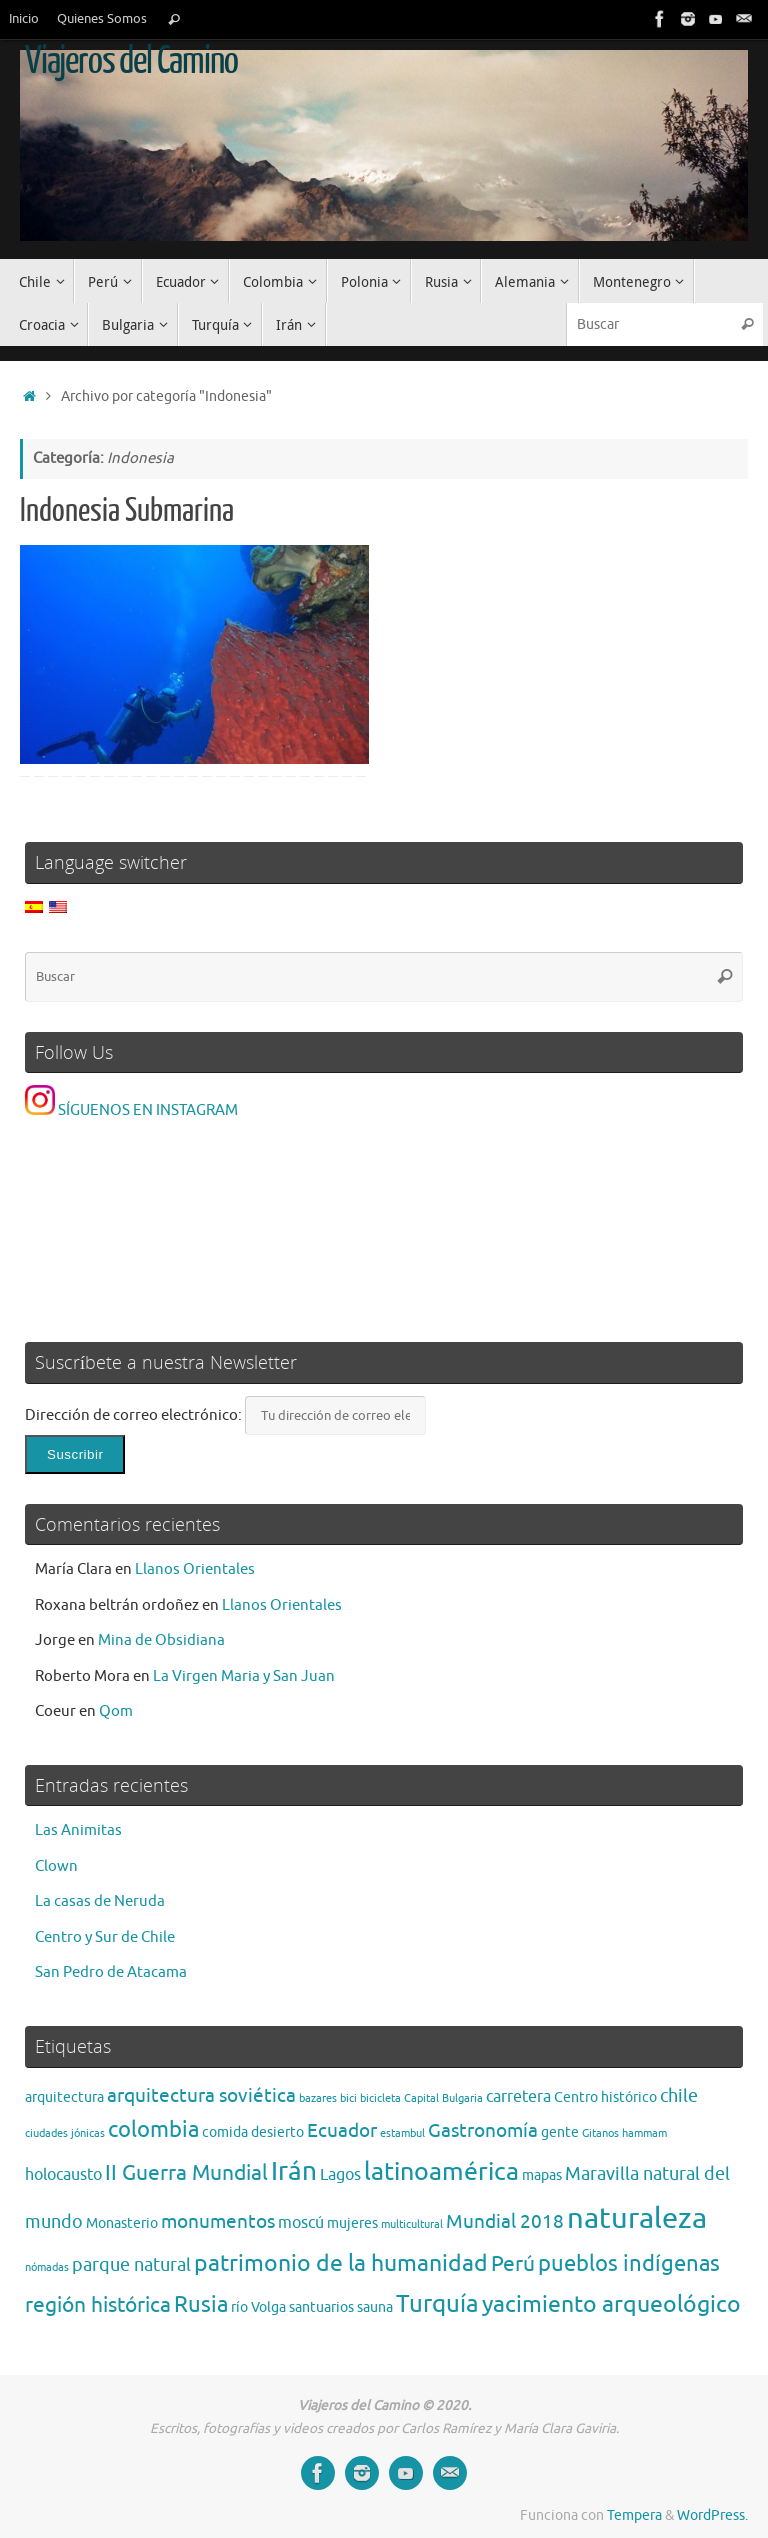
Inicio (24, 19)
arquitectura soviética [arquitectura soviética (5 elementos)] (201, 2095)
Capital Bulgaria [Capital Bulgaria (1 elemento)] (443, 2098)
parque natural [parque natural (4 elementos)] (131, 2265)
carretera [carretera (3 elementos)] (518, 2097)
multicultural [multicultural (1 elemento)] (412, 2224)
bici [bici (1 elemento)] (348, 2098)
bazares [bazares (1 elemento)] (318, 2098)
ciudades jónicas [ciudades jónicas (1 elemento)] (65, 2133)
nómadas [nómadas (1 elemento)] (47, 2267)
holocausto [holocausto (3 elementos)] (63, 2175)
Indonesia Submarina (127, 511)
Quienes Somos (102, 19)
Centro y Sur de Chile (105, 1937)
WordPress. (712, 2515)
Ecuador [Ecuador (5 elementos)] (342, 2130)
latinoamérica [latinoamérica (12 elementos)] (441, 2172)
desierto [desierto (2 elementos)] (277, 2132)
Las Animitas (78, 1830)
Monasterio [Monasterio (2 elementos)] (122, 2223)
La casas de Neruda (100, 1901)
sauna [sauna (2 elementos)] (375, 2307)
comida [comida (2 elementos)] (225, 2132)
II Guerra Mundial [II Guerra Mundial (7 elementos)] (186, 2172)
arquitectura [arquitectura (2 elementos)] (64, 2097)
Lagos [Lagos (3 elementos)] (340, 2175)
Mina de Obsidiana (161, 1640)
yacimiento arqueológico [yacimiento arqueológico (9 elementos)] (611, 2304)
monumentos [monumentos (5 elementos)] (218, 2221)
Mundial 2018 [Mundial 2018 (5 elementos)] (505, 2221)
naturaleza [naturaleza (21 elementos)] (637, 2218)
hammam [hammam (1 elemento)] (644, 2133)
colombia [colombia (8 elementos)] (153, 2130)
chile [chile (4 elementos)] (679, 2096)
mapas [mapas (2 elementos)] (542, 2175)
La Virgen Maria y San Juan (244, 1676)
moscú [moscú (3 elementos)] (301, 2223)
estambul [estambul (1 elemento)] (402, 2133)
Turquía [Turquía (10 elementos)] (437, 2304)
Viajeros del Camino (131, 61)
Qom (116, 1711)
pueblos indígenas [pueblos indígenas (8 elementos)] (629, 2264)
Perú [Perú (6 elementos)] (513, 2264)
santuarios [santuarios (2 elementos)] (321, 2307)
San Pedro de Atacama (111, 1972)
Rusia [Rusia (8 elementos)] (201, 2305)
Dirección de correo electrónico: (135, 1415)
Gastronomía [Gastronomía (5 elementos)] (483, 2130)
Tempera (634, 2515)
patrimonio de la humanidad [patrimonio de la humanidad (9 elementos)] (341, 2263)
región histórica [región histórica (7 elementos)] (98, 2304)
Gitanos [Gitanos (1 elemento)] (600, 2133)
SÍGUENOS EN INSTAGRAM (131, 1110)
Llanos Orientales (195, 1569)
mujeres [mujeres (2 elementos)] (352, 2223)
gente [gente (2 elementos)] (560, 2132)
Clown (56, 1866)
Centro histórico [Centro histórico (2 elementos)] (605, 2097)
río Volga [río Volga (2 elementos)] (258, 2307)
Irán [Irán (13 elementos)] (294, 2171)
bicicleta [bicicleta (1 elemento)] (380, 2098)
